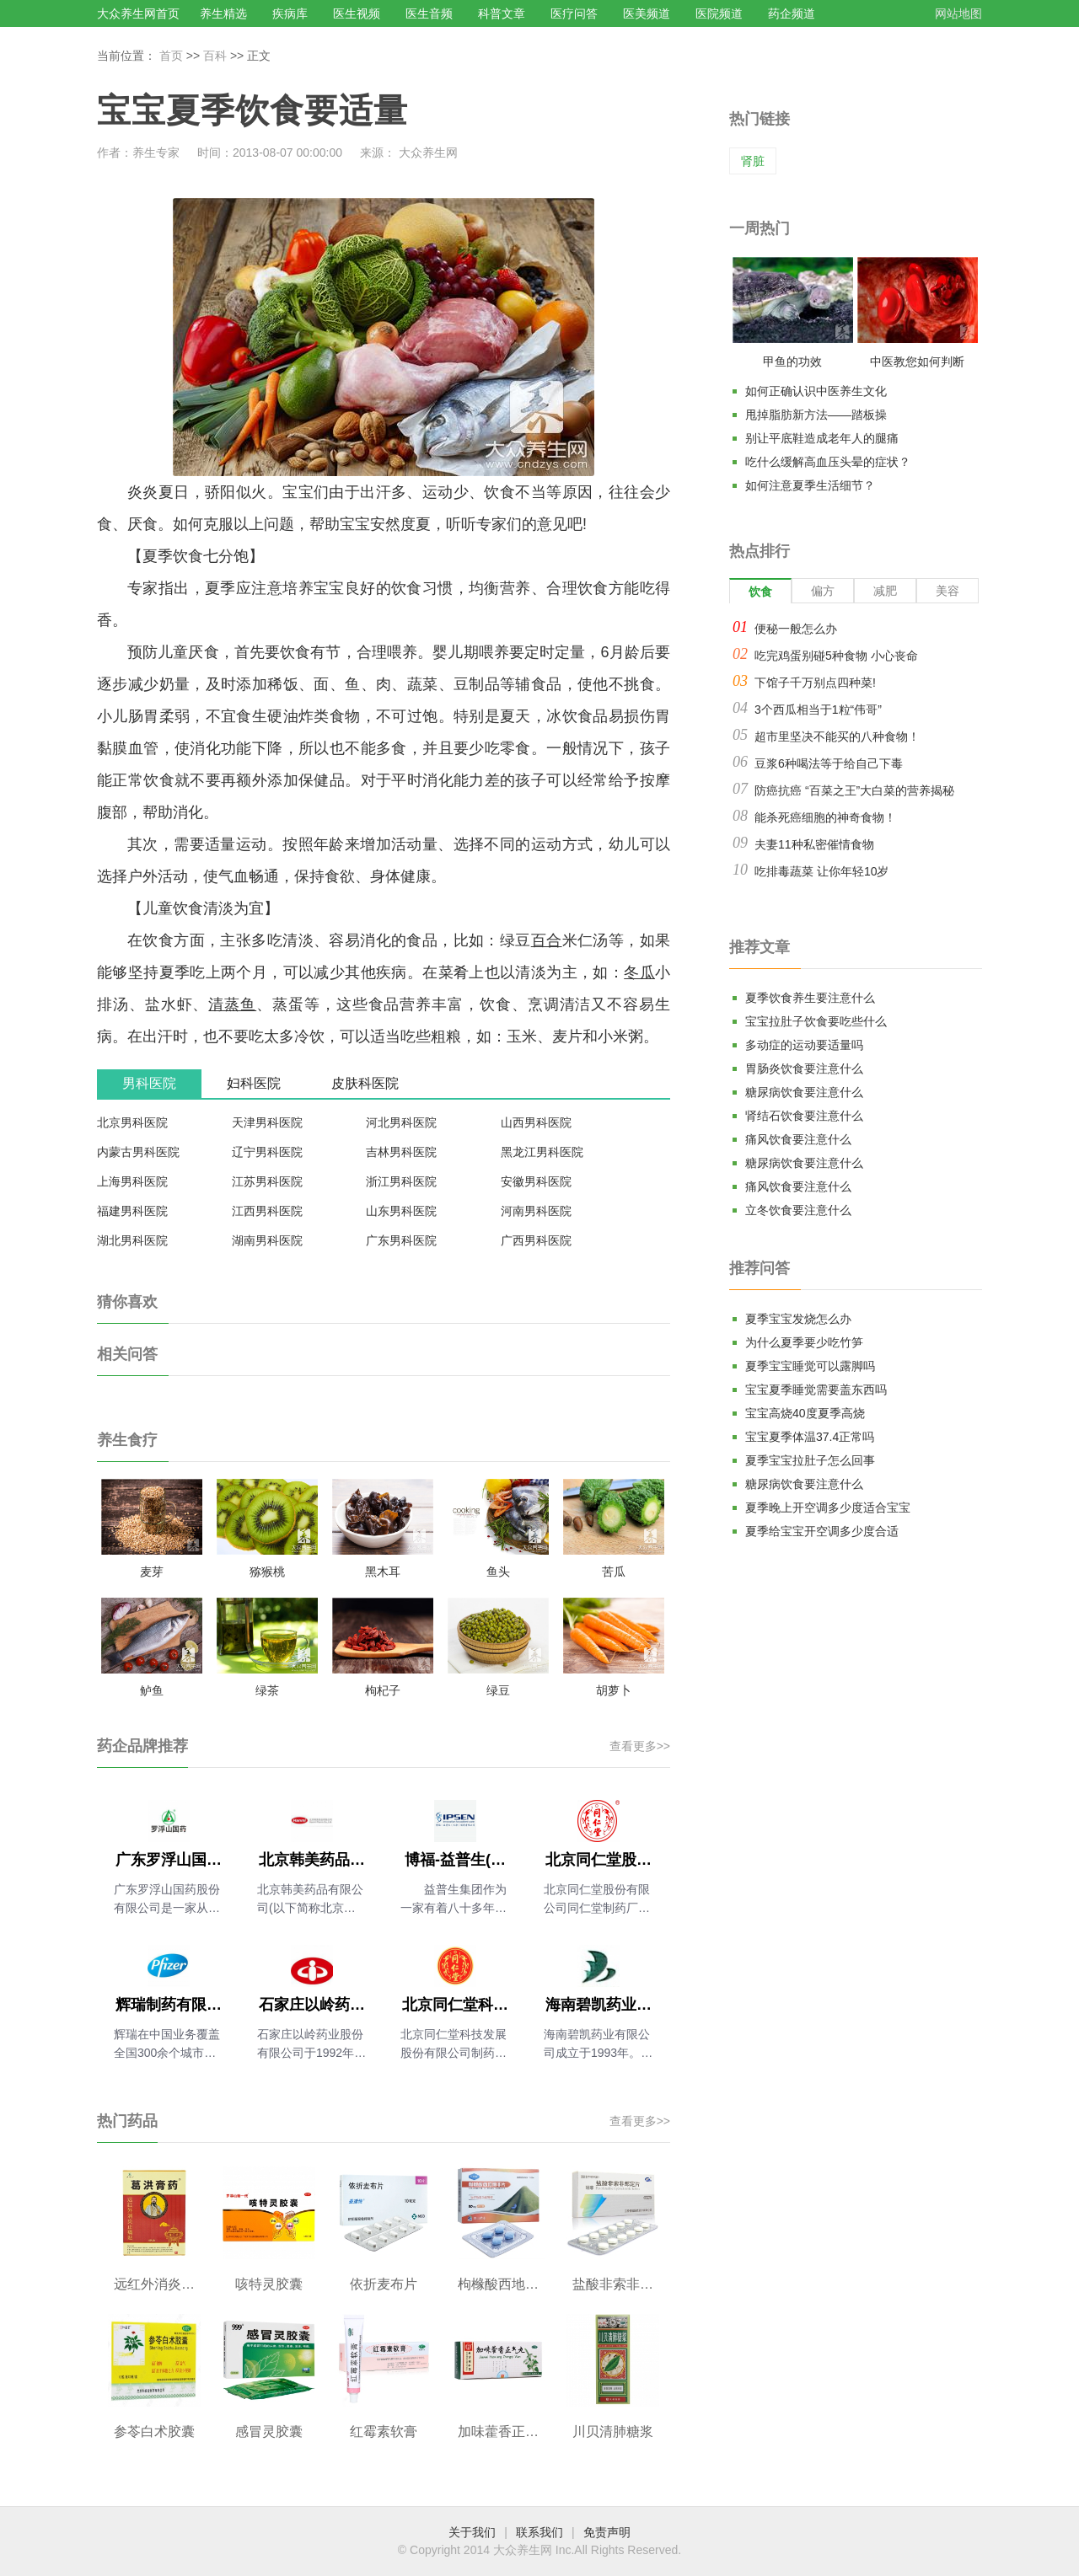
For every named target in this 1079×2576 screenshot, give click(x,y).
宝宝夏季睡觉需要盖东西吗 (816, 1389)
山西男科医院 (536, 1122)
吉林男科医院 (401, 1152)
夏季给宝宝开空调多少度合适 (822, 1531)
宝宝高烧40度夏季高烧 (805, 1413)
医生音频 (429, 13)
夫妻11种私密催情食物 (814, 844)
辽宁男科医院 (267, 1152)
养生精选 (223, 13)
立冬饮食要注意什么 (798, 1210)
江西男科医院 (267, 1211)
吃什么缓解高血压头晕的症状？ (827, 462)
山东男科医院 (401, 1211)
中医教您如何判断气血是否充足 (917, 365)
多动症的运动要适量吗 (804, 1045)
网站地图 (958, 13)
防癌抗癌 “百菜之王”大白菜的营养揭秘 (854, 790)
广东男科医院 (401, 1240)
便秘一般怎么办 (795, 628)
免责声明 (607, 2532)
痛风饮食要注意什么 (798, 1139)
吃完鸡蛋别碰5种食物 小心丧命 (836, 655)
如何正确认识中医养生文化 (816, 391)
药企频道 (791, 13)
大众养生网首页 (138, 13)
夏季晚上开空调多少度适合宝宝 (827, 1507)
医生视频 (356, 13)
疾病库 (290, 13)
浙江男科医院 (401, 1181)
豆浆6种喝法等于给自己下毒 (828, 763)
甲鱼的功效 (792, 361)
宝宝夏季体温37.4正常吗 (809, 1436)
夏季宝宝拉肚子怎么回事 (810, 1460)
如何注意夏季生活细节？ (810, 485)
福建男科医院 (132, 1211)
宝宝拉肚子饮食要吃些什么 (816, 1021)
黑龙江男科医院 (542, 1152)
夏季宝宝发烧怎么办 (798, 1318)
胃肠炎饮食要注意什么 (804, 1068)
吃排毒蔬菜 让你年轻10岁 (821, 871)
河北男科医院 (401, 1122)
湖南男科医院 (267, 1240)
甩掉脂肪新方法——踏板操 (816, 414)
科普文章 (501, 13)
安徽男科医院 (536, 1181)
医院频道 (719, 13)
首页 (171, 55)
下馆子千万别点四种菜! (815, 682)
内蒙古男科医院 (138, 1152)
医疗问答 (574, 13)
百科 (215, 55)
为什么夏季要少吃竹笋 (804, 1342)
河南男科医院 (536, 1211)
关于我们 (472, 2532)
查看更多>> (639, 1746)
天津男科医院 (267, 1122)
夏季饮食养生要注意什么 (810, 997)
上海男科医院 (132, 1181)
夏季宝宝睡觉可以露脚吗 (810, 1366)
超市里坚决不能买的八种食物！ (837, 736)
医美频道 (646, 13)
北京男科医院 (132, 1122)
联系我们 (539, 2532)
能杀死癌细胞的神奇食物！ (825, 817)
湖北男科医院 (132, 1240)
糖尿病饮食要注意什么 (804, 1092)
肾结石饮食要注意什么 (804, 1115)
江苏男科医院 (267, 1181)
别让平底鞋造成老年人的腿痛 (822, 438)
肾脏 (753, 161)
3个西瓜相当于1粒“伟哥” (818, 709)
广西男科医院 (536, 1240)
